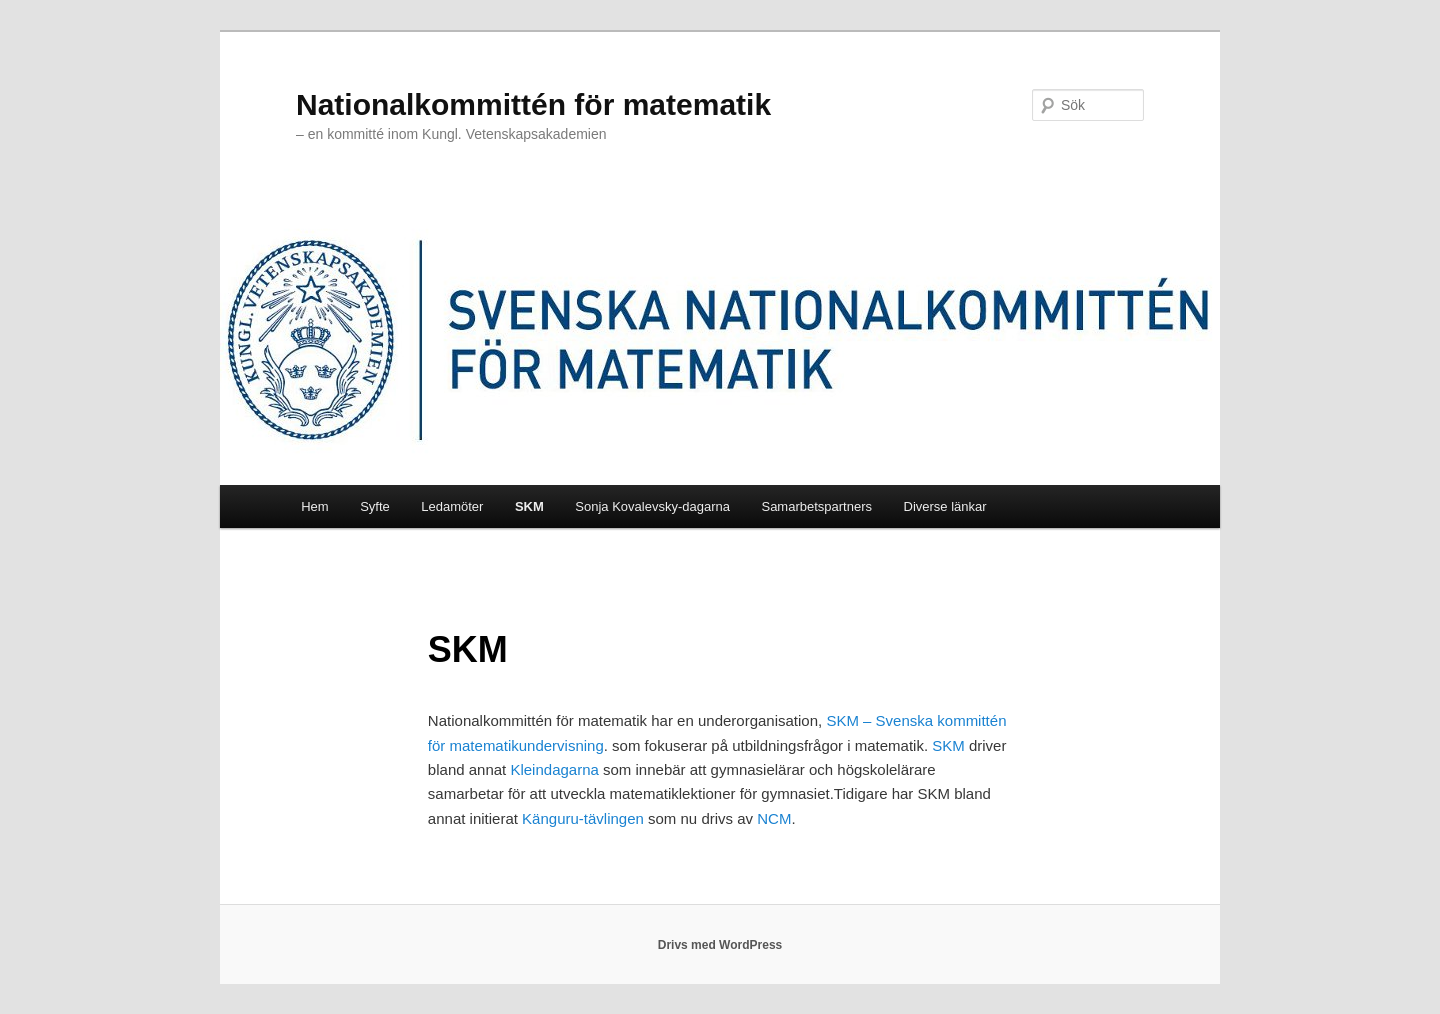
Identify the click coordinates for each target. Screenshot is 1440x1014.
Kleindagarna (556, 769)
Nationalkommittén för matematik (533, 104)
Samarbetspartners (816, 506)
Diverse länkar (945, 506)
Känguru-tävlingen (583, 818)
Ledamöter (452, 506)
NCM (774, 818)
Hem (314, 506)
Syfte (375, 506)
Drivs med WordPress (720, 945)
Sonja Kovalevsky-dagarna (652, 506)
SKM (529, 506)
